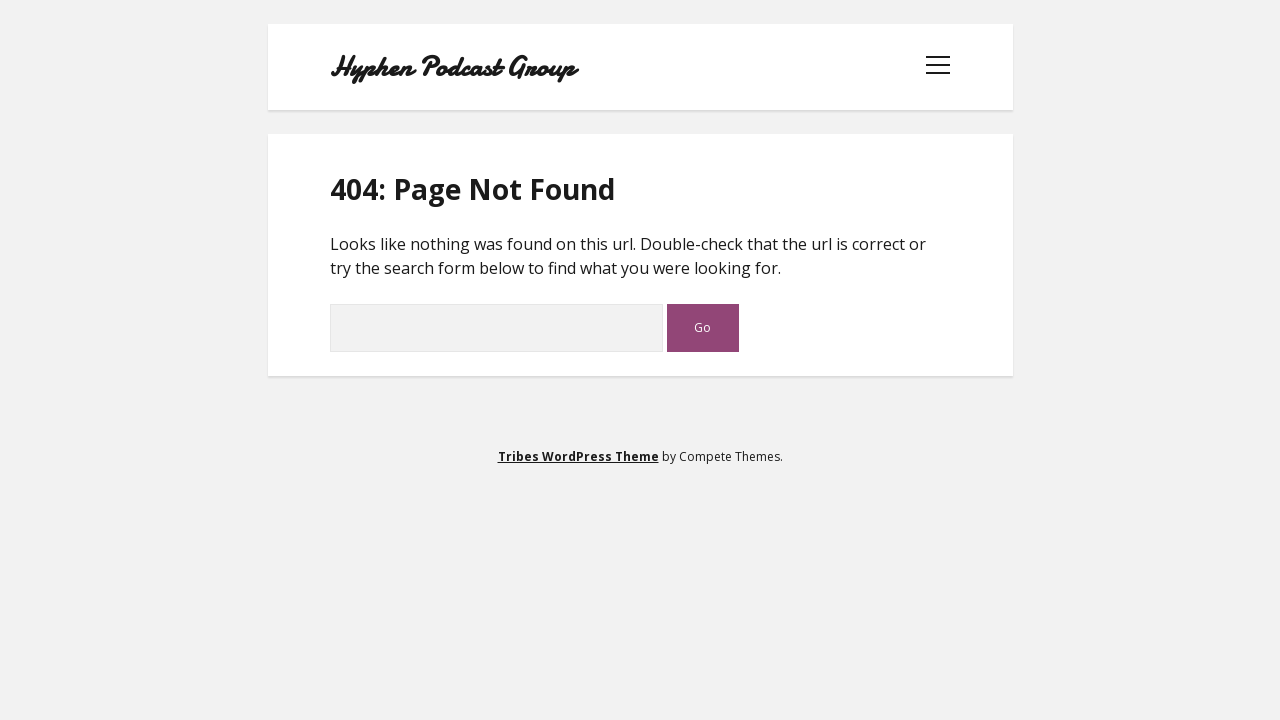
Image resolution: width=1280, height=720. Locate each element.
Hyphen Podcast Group (452, 67)
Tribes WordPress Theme (578, 456)
